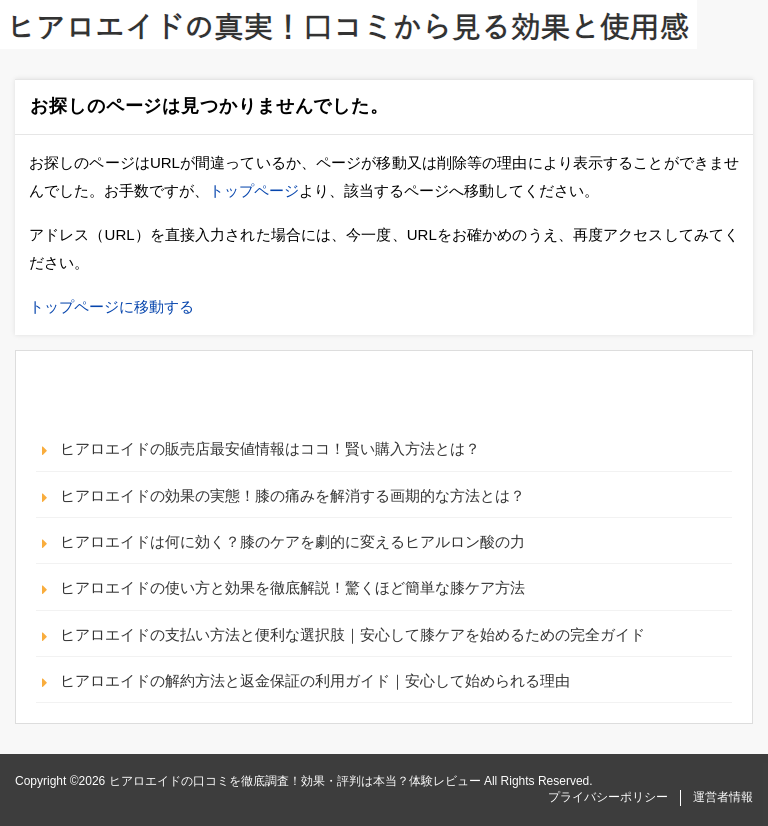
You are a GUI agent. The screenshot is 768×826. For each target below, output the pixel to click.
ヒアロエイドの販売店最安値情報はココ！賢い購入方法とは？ (270, 448)
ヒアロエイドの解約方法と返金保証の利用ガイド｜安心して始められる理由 (315, 680)
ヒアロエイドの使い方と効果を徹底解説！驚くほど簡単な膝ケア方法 (292, 587)
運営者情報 (723, 797)
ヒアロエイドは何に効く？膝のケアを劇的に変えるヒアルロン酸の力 (292, 541)
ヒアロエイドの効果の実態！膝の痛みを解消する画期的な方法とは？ (292, 495)
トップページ (254, 190)
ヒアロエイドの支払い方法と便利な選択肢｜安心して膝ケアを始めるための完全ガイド (352, 634)
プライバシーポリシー (608, 797)
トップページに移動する (111, 306)
